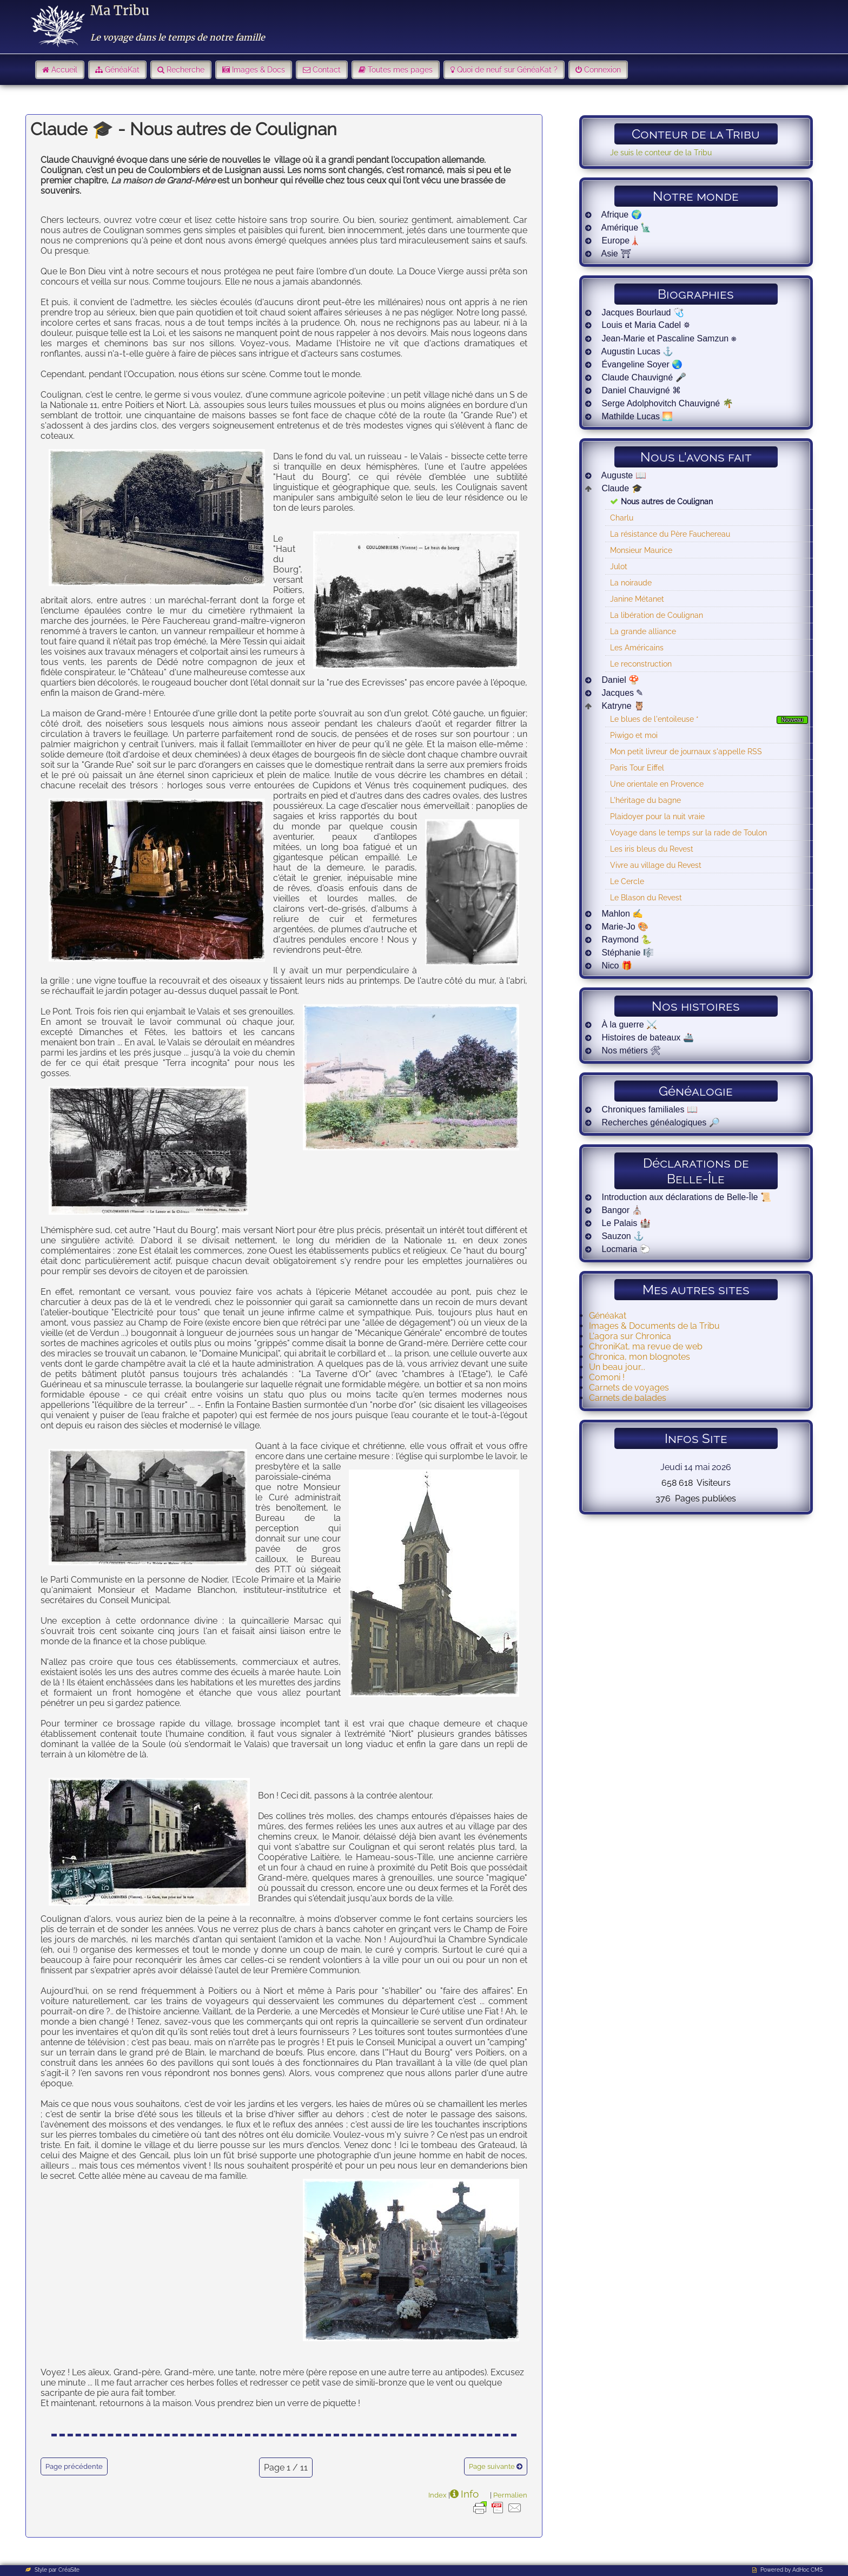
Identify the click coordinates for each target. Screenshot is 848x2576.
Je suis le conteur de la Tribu (661, 152)
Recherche (185, 69)
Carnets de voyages (629, 1387)
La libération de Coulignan (656, 615)
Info (470, 2494)
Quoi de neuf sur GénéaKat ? (507, 69)
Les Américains (637, 647)
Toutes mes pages (400, 69)
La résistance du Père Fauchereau (670, 533)
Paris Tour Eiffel (637, 767)
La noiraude (631, 582)
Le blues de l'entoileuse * (654, 718)
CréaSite (69, 2570)
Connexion (602, 69)
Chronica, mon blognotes (639, 1357)
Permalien (510, 2495)
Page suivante (492, 2466)
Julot (618, 566)
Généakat (607, 1315)
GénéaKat (122, 69)
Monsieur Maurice (641, 550)
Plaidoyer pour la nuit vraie (657, 816)
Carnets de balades (627, 1398)
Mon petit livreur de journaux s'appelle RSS (686, 751)
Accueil (64, 69)
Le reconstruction (641, 663)
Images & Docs (258, 69)
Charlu (621, 517)
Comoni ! (607, 1377)
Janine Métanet (637, 598)
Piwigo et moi (634, 735)
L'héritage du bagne (645, 800)
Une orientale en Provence (657, 783)
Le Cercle (627, 881)
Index (437, 2495)
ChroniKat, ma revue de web (646, 1346)
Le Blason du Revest (646, 897)
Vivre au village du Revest (655, 864)
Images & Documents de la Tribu (654, 1326)
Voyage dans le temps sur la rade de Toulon (688, 832)
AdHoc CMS (807, 2570)
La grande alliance (643, 631)
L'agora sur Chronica (630, 1336)
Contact (327, 69)
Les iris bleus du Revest (651, 848)
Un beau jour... (617, 1367)
